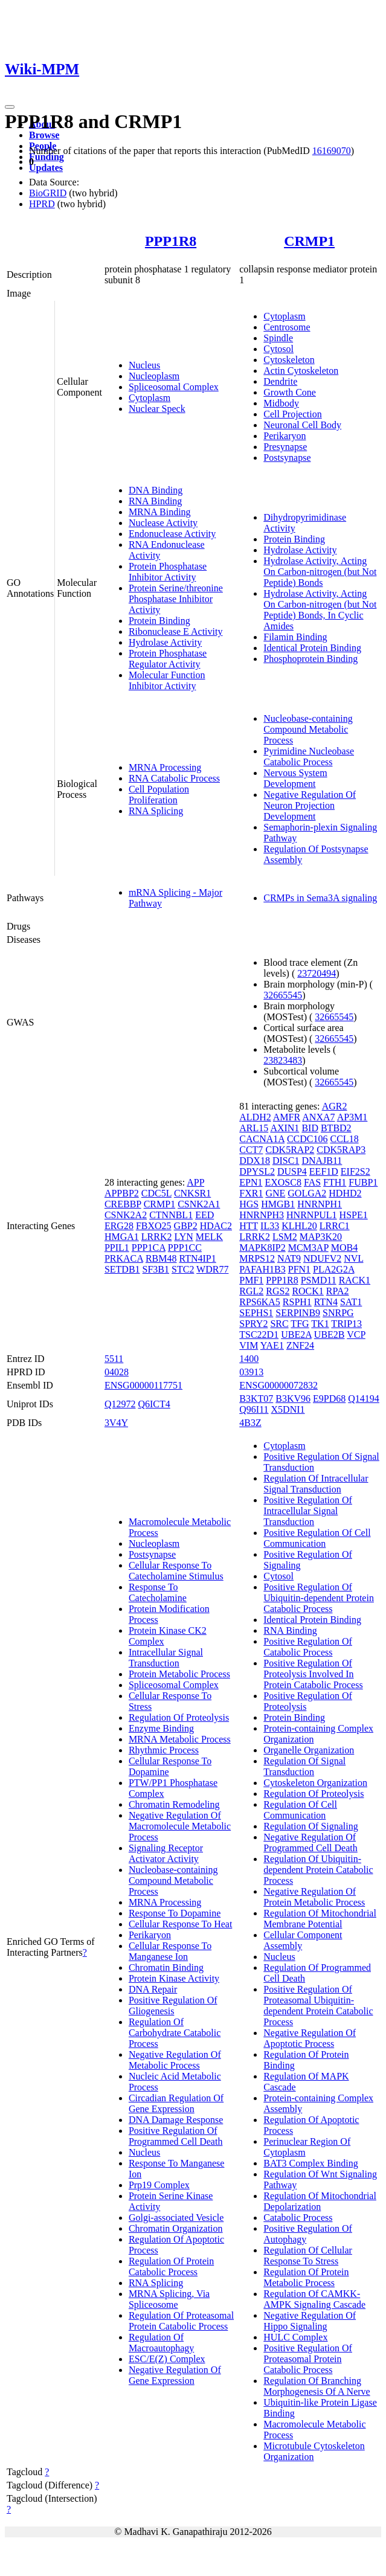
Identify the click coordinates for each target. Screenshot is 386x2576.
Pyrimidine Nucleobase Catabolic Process (308, 756)
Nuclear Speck (157, 408)
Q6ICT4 (154, 1404)
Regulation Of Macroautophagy (161, 2342)
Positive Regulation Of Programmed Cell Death (176, 2136)
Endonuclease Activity (172, 533)
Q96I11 (253, 1409)
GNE (275, 1193)
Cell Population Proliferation (159, 794)
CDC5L (156, 1193)
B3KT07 (256, 1398)
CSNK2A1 (199, 1204)
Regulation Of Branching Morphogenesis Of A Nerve (316, 2386)
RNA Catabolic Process (174, 778)
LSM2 (284, 1237)
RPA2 (337, 1291)
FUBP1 (363, 1182)
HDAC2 (216, 1226)
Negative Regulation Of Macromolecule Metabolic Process (180, 1826)
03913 (251, 1372)
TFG (300, 1324)
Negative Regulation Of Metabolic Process (175, 2059)
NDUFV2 (322, 1258)
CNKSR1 (192, 1193)
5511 (114, 1359)
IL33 (269, 1226)
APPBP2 (122, 1193)
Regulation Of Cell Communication (300, 1809)
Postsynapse (286, 457)
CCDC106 (307, 1139)
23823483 (282, 1060)
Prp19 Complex (159, 2185)
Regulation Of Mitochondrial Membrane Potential (319, 1918)
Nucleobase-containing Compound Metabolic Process (308, 729)
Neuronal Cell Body (302, 425)
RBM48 (161, 1258)
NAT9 (289, 1258)
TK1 (320, 1324)
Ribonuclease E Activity (176, 631)
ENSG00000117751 (143, 1385)
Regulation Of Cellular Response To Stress (307, 2255)
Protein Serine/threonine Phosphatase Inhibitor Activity (176, 599)
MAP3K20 (321, 1237)
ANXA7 (318, 1117)
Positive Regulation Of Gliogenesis (173, 2005)
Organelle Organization (308, 1750)
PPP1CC (185, 1247)
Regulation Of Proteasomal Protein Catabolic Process (181, 2320)
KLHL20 (299, 1226)
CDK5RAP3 (341, 1150)
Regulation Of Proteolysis (179, 1717)
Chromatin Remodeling (174, 1804)
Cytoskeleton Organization (315, 1783)
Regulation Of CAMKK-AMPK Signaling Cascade (314, 2299)
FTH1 (334, 1182)
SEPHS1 (256, 1313)
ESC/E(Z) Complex (167, 2359)
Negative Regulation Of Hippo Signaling (309, 2320)
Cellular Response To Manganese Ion (170, 1951)
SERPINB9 (297, 1313)
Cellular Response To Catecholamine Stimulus (176, 1570)
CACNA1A (262, 1139)
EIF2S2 (355, 1171)
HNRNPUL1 (311, 1215)
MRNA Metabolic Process (180, 1739)
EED (204, 1215)
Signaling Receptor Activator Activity (166, 1853)
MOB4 (344, 1247)
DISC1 (285, 1160)
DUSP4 (292, 1171)
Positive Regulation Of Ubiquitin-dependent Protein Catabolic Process (318, 1598)
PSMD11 (318, 1280)
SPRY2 (253, 1324)
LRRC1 (335, 1226)
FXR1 (251, 1193)
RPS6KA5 (259, 1302)
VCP (356, 1334)
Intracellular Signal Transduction (166, 1657)
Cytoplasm (149, 398)
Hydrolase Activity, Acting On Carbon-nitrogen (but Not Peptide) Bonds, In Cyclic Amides (319, 609)
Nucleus (144, 365)
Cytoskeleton (288, 360)
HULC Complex (295, 2337)
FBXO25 (154, 1226)
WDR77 (212, 1269)
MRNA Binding (160, 512)
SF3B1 (156, 1269)
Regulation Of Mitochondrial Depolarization (319, 2201)
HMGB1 (278, 1204)
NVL (353, 1258)
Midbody (281, 403)
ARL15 (253, 1128)
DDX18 (254, 1160)
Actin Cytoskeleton (300, 370)
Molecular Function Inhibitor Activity (167, 680)
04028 (117, 1372)
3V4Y (116, 1423)
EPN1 (250, 1182)
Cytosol (278, 349)
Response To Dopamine (174, 1913)
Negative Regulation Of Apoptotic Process (309, 2038)
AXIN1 (284, 1128)
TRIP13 (346, 1324)
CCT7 (251, 1150)
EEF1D (323, 1171)
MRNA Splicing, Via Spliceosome (169, 2299)
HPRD (42, 204)
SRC (279, 1324)
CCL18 (344, 1139)
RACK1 (354, 1280)
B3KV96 (292, 1398)
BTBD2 (336, 1128)
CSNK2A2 (126, 1215)
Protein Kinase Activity (174, 1978)
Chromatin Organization (176, 2228)
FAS (312, 1182)
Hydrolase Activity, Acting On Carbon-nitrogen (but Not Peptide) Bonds (319, 572)
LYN (183, 1237)
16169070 (331, 151)
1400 (249, 1359)
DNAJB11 (321, 1160)
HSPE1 (353, 1215)
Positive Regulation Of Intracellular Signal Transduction (307, 1511)
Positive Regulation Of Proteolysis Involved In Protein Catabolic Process (312, 1674)
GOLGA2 (307, 1193)
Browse (44, 135)
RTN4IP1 (197, 1258)
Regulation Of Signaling (310, 1826)
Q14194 (363, 1398)
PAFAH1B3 (262, 1269)
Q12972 (120, 1404)
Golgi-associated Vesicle (176, 2217)
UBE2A (296, 1334)
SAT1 (351, 1302)
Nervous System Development (295, 778)
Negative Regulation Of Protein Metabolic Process (314, 1896)
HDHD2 (345, 1193)
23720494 (316, 973)
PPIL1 (117, 1247)
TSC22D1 (258, 1334)
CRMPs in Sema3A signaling (320, 898)
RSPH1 (297, 1302)
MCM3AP (308, 1247)
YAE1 (272, 1345)
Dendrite (280, 381)
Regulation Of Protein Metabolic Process (306, 2277)
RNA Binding (155, 501)
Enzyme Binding (161, 1728)
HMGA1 (122, 1237)
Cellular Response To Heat (180, 1924)
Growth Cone (289, 392)
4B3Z (250, 1423)
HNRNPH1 (319, 1204)
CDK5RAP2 (289, 1150)
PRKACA (124, 1258)
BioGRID (47, 193)
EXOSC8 (283, 1182)
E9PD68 (329, 1398)
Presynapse (285, 447)
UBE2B (329, 1334)
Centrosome (286, 327)
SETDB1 (122, 1269)
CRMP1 (309, 241)
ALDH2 (255, 1117)
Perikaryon (284, 436)
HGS (249, 1204)
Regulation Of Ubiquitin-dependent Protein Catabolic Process (318, 1870)
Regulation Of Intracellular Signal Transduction (315, 1483)
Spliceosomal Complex (174, 387)
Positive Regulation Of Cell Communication (316, 1538)
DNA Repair (153, 1989)
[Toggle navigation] (9, 107)
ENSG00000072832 (278, 1385)
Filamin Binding (295, 637)
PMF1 (251, 1280)
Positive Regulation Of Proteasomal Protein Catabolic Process (307, 2359)
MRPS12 (257, 1258)
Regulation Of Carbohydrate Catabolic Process (174, 2033)
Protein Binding (159, 620)
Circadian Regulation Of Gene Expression (176, 2103)
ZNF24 (300, 1345)
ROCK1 (307, 1291)
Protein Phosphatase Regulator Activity (168, 658)
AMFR (286, 1117)
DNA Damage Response (176, 2120)
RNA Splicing (156, 811)
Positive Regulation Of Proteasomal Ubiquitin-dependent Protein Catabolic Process (318, 2005)
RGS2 (277, 1291)
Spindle (278, 338)
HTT (248, 1226)
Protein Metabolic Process (179, 1674)
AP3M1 (352, 1117)
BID (309, 1128)
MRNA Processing (165, 767)
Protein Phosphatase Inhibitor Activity (168, 571)
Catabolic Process (297, 2217)
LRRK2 (156, 1237)
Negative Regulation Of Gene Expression (175, 2375)
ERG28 (119, 1226)
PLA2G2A (333, 1269)
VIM (248, 1345)
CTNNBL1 (171, 1215)
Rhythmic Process (164, 1750)
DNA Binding (155, 490)
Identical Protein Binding (312, 648)
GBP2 (186, 1226)
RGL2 (251, 1291)
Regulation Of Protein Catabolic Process (171, 2266)
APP (195, 1182)
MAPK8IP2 (262, 1247)
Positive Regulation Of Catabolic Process (307, 1646)
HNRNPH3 (261, 1215)
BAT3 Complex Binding (310, 2163)
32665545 (282, 995)
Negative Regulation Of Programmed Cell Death (310, 1842)
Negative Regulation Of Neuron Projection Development (309, 805)
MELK (209, 1237)
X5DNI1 (288, 1409)
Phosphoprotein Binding (310, 659)
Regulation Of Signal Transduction (304, 1766)
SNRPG (338, 1313)
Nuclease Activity (163, 523)
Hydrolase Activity (165, 642)
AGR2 (334, 1106)
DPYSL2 (257, 1171)
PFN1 (299, 1269)
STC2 (183, 1269)
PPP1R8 (170, 241)
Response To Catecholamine (158, 1592)
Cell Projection (292, 414)
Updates (46, 167)
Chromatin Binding (166, 1967)
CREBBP (123, 1204)
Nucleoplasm (154, 376)
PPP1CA (149, 1247)
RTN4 (326, 1302)
